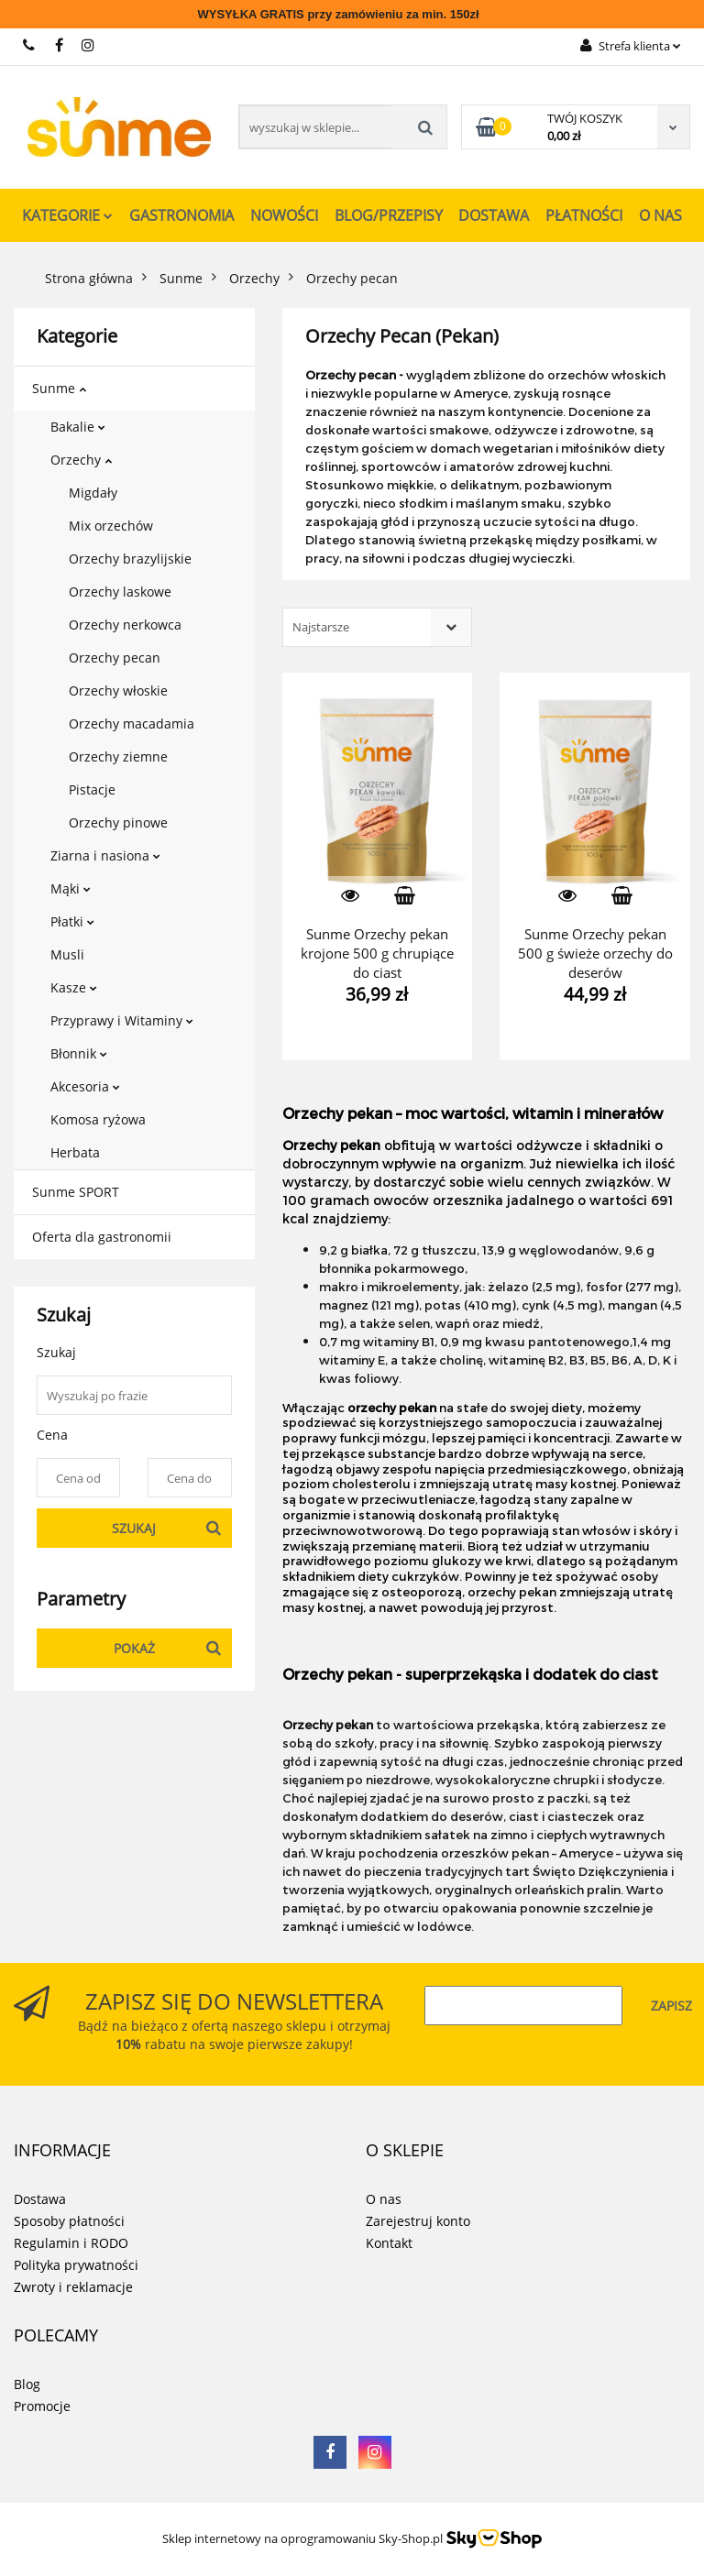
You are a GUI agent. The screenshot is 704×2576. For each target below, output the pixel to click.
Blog (27, 2384)
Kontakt (389, 2243)
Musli (67, 954)
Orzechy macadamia (131, 723)
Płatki (72, 921)
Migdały (93, 492)
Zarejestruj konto (418, 2221)
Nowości (284, 215)
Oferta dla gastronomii (101, 1236)
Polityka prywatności (76, 2265)
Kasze (73, 987)
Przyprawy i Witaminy (121, 1020)
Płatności (583, 215)
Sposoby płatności (69, 2221)
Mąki (70, 888)
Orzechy (81, 459)
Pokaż (134, 1648)
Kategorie (67, 215)
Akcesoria (85, 1086)
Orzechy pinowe (118, 822)
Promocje (42, 2406)
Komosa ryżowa (98, 1119)
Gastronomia (181, 215)
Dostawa (493, 215)
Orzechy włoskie (118, 690)
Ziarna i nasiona (105, 855)
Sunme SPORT (75, 1191)
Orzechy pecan (114, 657)
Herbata (75, 1152)
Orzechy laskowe (120, 591)
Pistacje (92, 789)
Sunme (59, 388)
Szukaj (134, 1528)
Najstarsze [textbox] (320, 627)
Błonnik (78, 1053)
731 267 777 (30, 45)
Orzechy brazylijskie (130, 558)
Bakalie (77, 426)
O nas (660, 215)
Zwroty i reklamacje (73, 2287)
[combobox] (377, 627)
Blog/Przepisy (389, 215)
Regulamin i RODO (71, 2243)
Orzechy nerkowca (125, 624)
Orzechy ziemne (118, 756)
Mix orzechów (111, 525)
